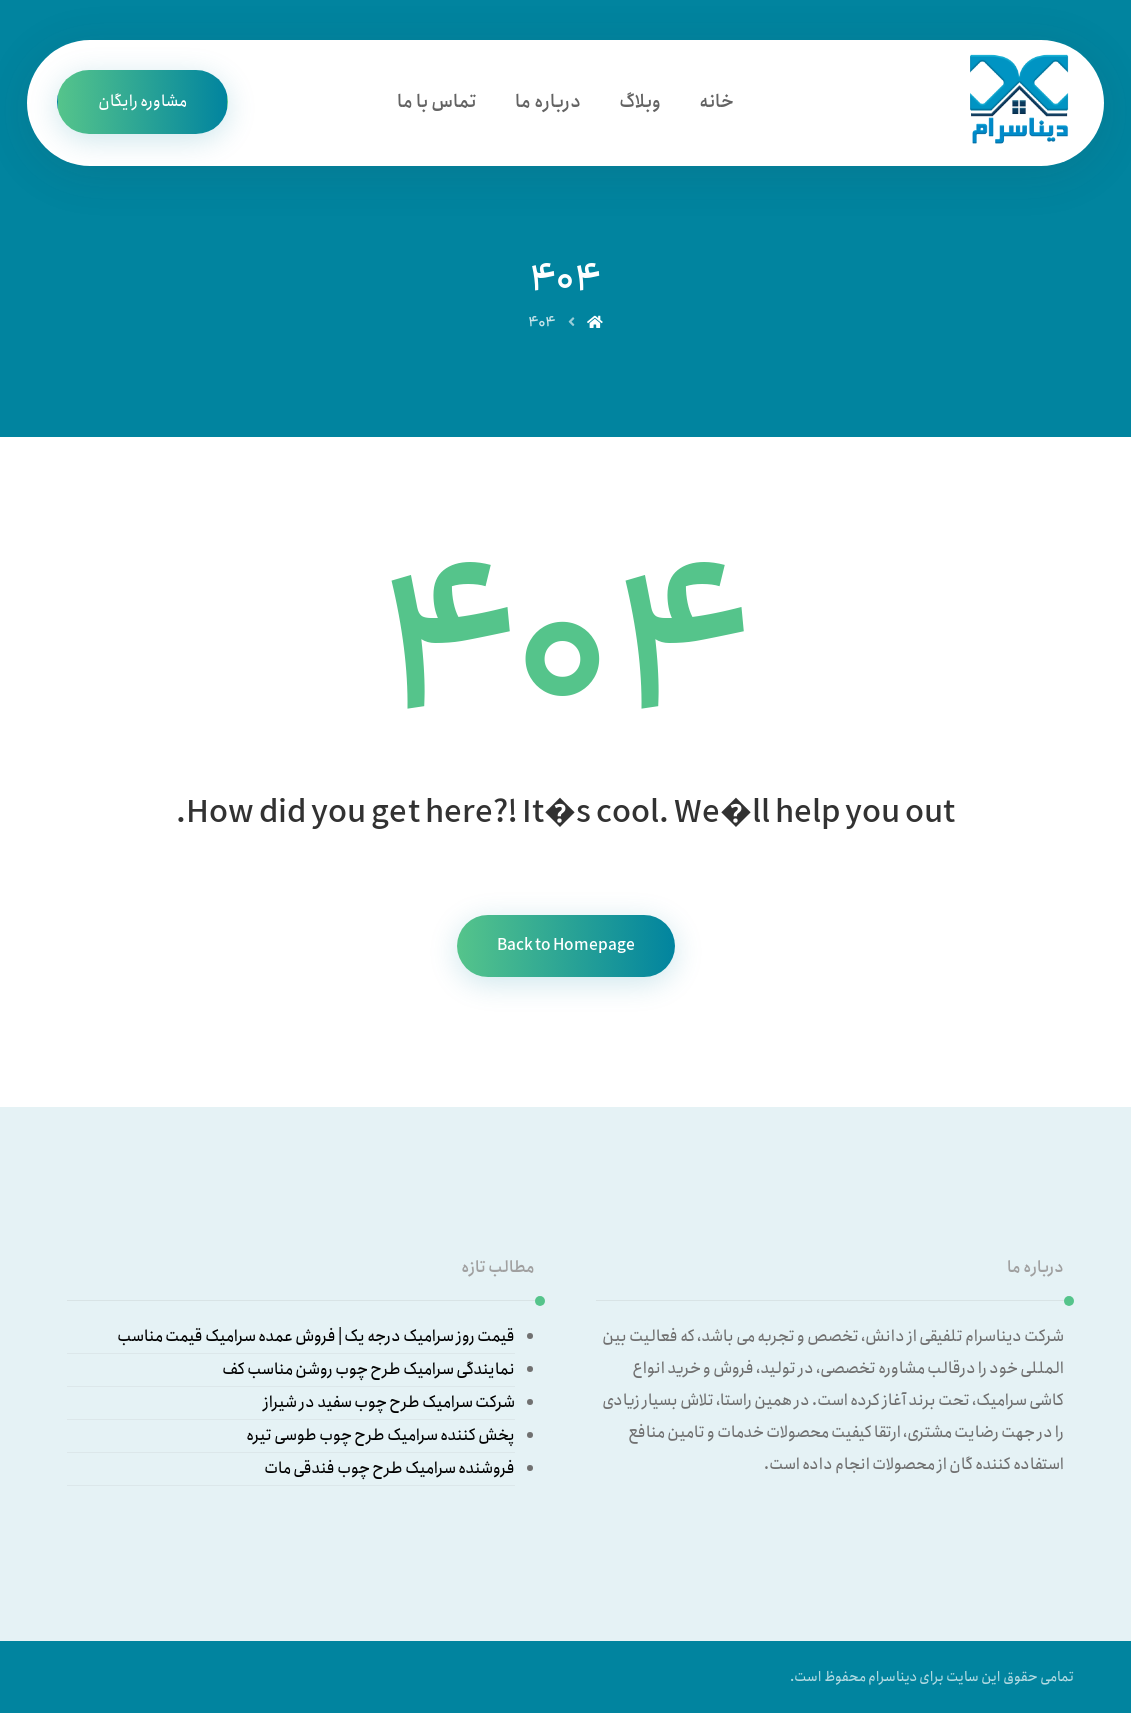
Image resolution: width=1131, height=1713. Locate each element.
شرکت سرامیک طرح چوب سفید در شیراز (389, 1402)
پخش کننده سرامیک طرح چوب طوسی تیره (380, 1435)
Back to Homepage (566, 945)
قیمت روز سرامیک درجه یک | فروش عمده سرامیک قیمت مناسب (316, 1336)
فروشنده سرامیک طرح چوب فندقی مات (389, 1468)
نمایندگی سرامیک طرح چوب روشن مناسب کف (368, 1369)
